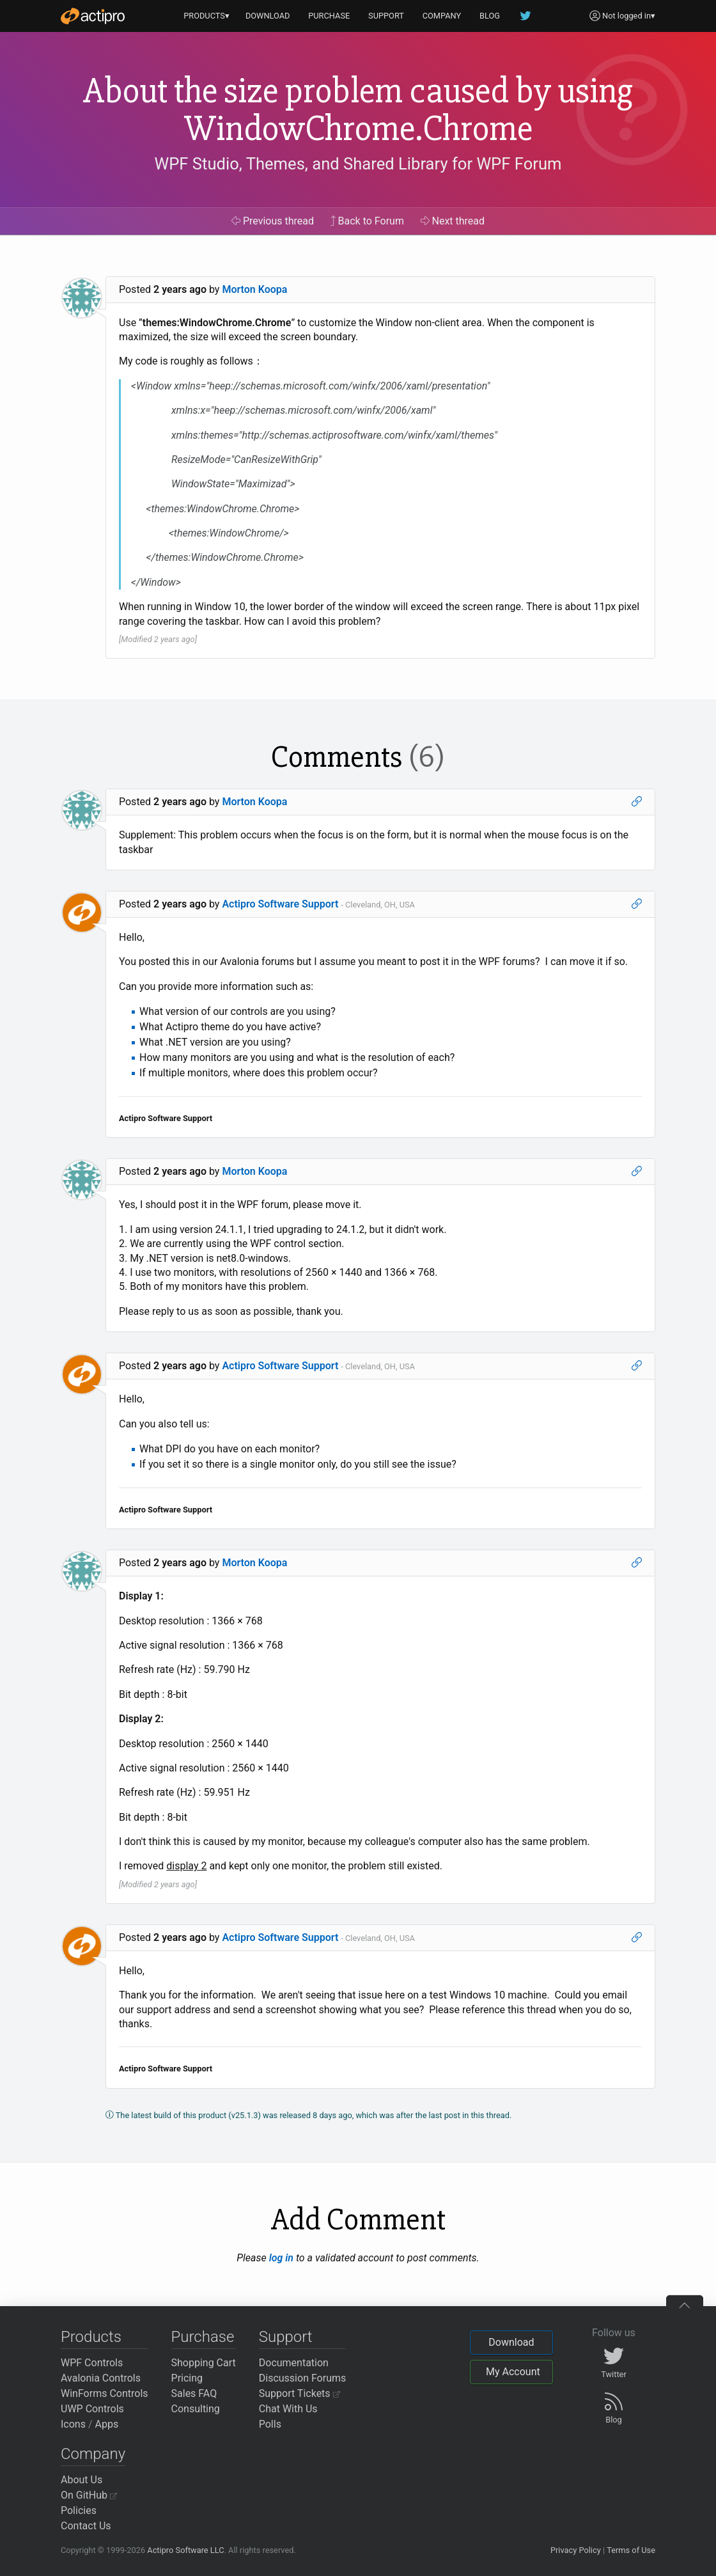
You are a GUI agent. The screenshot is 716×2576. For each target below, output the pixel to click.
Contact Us (86, 2526)
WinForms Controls (104, 2393)
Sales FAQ (194, 2393)
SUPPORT (386, 15)
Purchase (203, 2337)
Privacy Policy (575, 2550)
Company (93, 2454)
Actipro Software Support (280, 904)
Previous (272, 221)
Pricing (187, 2378)
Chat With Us (288, 2409)
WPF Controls (92, 2363)
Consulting (195, 2409)
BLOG (489, 15)
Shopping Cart (203, 2363)
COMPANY (442, 15)
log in (281, 2258)
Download (511, 2342)
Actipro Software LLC (185, 2550)
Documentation (294, 2363)
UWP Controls (92, 2409)
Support (286, 2337)
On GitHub (89, 2495)
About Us (81, 2480)
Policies (79, 2510)
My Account (513, 2372)
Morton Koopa (254, 289)
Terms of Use (631, 2550)
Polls (270, 2424)
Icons (73, 2424)
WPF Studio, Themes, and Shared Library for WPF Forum (358, 163)
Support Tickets (299, 2393)
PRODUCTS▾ (206, 15)
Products (91, 2337)
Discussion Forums (302, 2378)
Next (453, 221)
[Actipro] (93, 16)
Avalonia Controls (101, 2378)
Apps (107, 2424)
